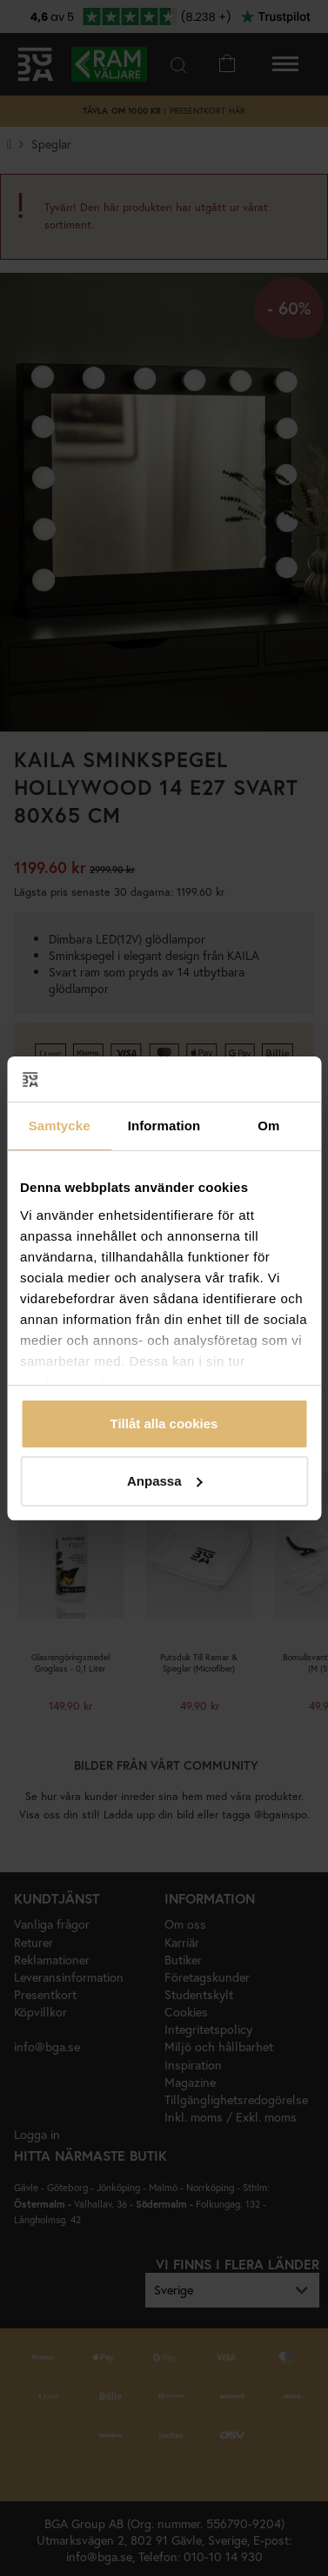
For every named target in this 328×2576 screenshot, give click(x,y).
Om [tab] (268, 1125)
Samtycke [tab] (59, 1125)
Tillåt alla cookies (164, 1423)
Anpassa (165, 1480)
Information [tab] (164, 1125)
